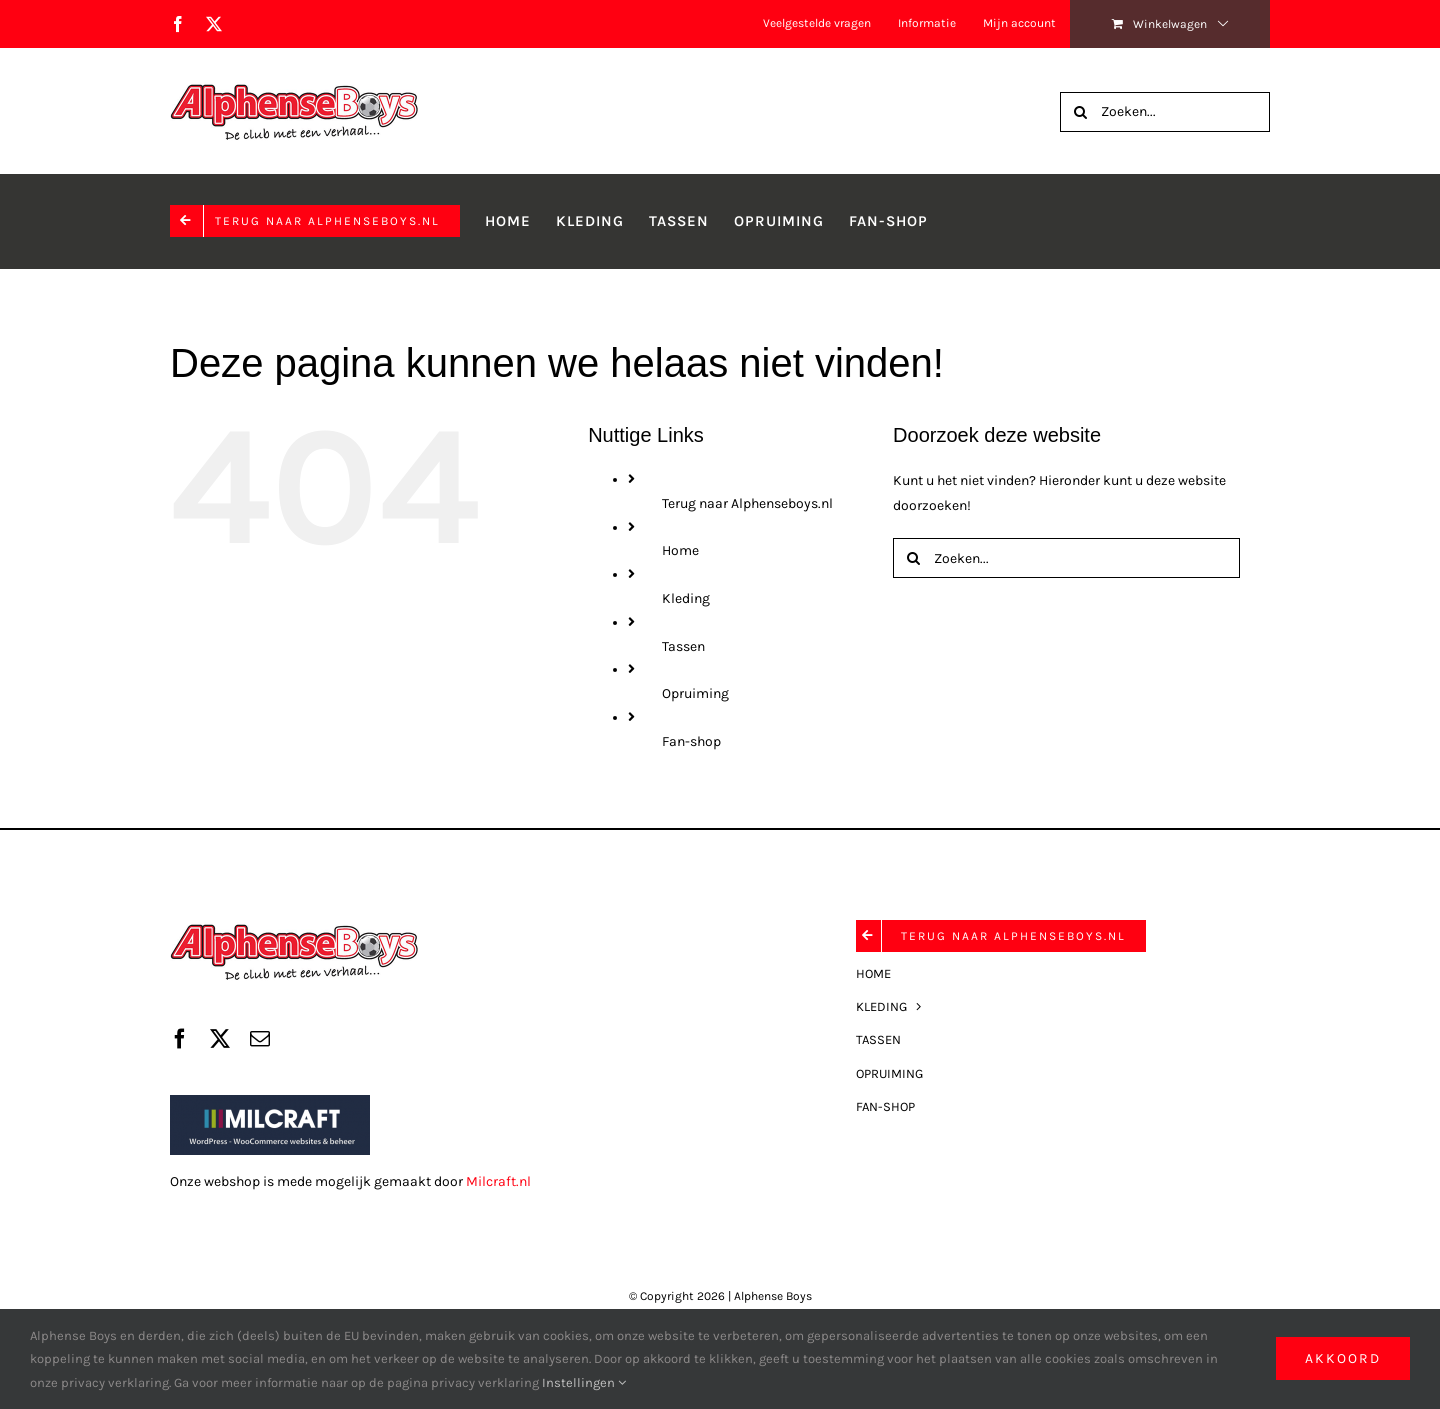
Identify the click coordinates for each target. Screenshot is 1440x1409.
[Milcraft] (270, 1101)
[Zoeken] (1080, 112)
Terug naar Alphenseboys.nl (747, 503)
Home (680, 550)
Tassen (683, 646)
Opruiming (695, 693)
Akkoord (1343, 1358)
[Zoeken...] (1165, 112)
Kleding (686, 598)
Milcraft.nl (498, 1181)
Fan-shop (691, 741)
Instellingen (584, 1382)
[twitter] (220, 1039)
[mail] (260, 1039)
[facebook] (180, 1039)
